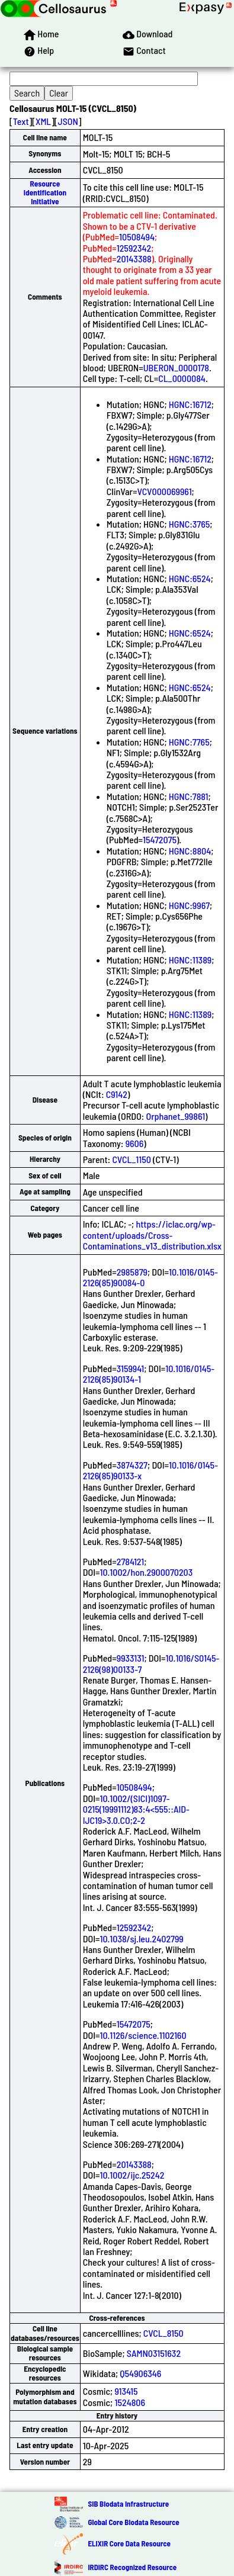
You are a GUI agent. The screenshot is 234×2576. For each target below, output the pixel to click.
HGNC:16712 (190, 404)
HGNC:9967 (189, 905)
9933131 (131, 1657)
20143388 (134, 258)
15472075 (160, 839)
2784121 (130, 1561)
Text (21, 121)
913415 (125, 2391)
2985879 (132, 1271)
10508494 (137, 236)
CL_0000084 (182, 378)
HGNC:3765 (189, 523)
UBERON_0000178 (176, 367)
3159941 (130, 1368)
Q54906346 (140, 2373)
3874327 (132, 1464)
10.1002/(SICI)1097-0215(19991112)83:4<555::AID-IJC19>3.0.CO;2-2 (136, 1809)
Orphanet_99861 (175, 1116)
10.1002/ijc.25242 (132, 2174)
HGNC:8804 (190, 850)
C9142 (116, 1094)
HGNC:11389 (190, 959)
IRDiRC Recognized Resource (132, 2567)
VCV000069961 (164, 491)
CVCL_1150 (131, 1159)
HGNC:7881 (189, 796)
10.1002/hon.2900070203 (146, 1572)
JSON (68, 121)
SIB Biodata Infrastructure (128, 2503)
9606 (135, 1143)
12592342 (134, 247)
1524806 (129, 2402)
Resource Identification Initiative (45, 193)
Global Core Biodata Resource (133, 2522)
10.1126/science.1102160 (143, 2035)
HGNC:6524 (190, 578)
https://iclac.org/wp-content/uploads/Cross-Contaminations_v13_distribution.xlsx (152, 1234)
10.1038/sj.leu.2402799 (141, 1938)
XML (43, 121)
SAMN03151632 (154, 2353)
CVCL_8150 (163, 2333)
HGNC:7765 (189, 741)
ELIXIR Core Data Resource (129, 2543)
